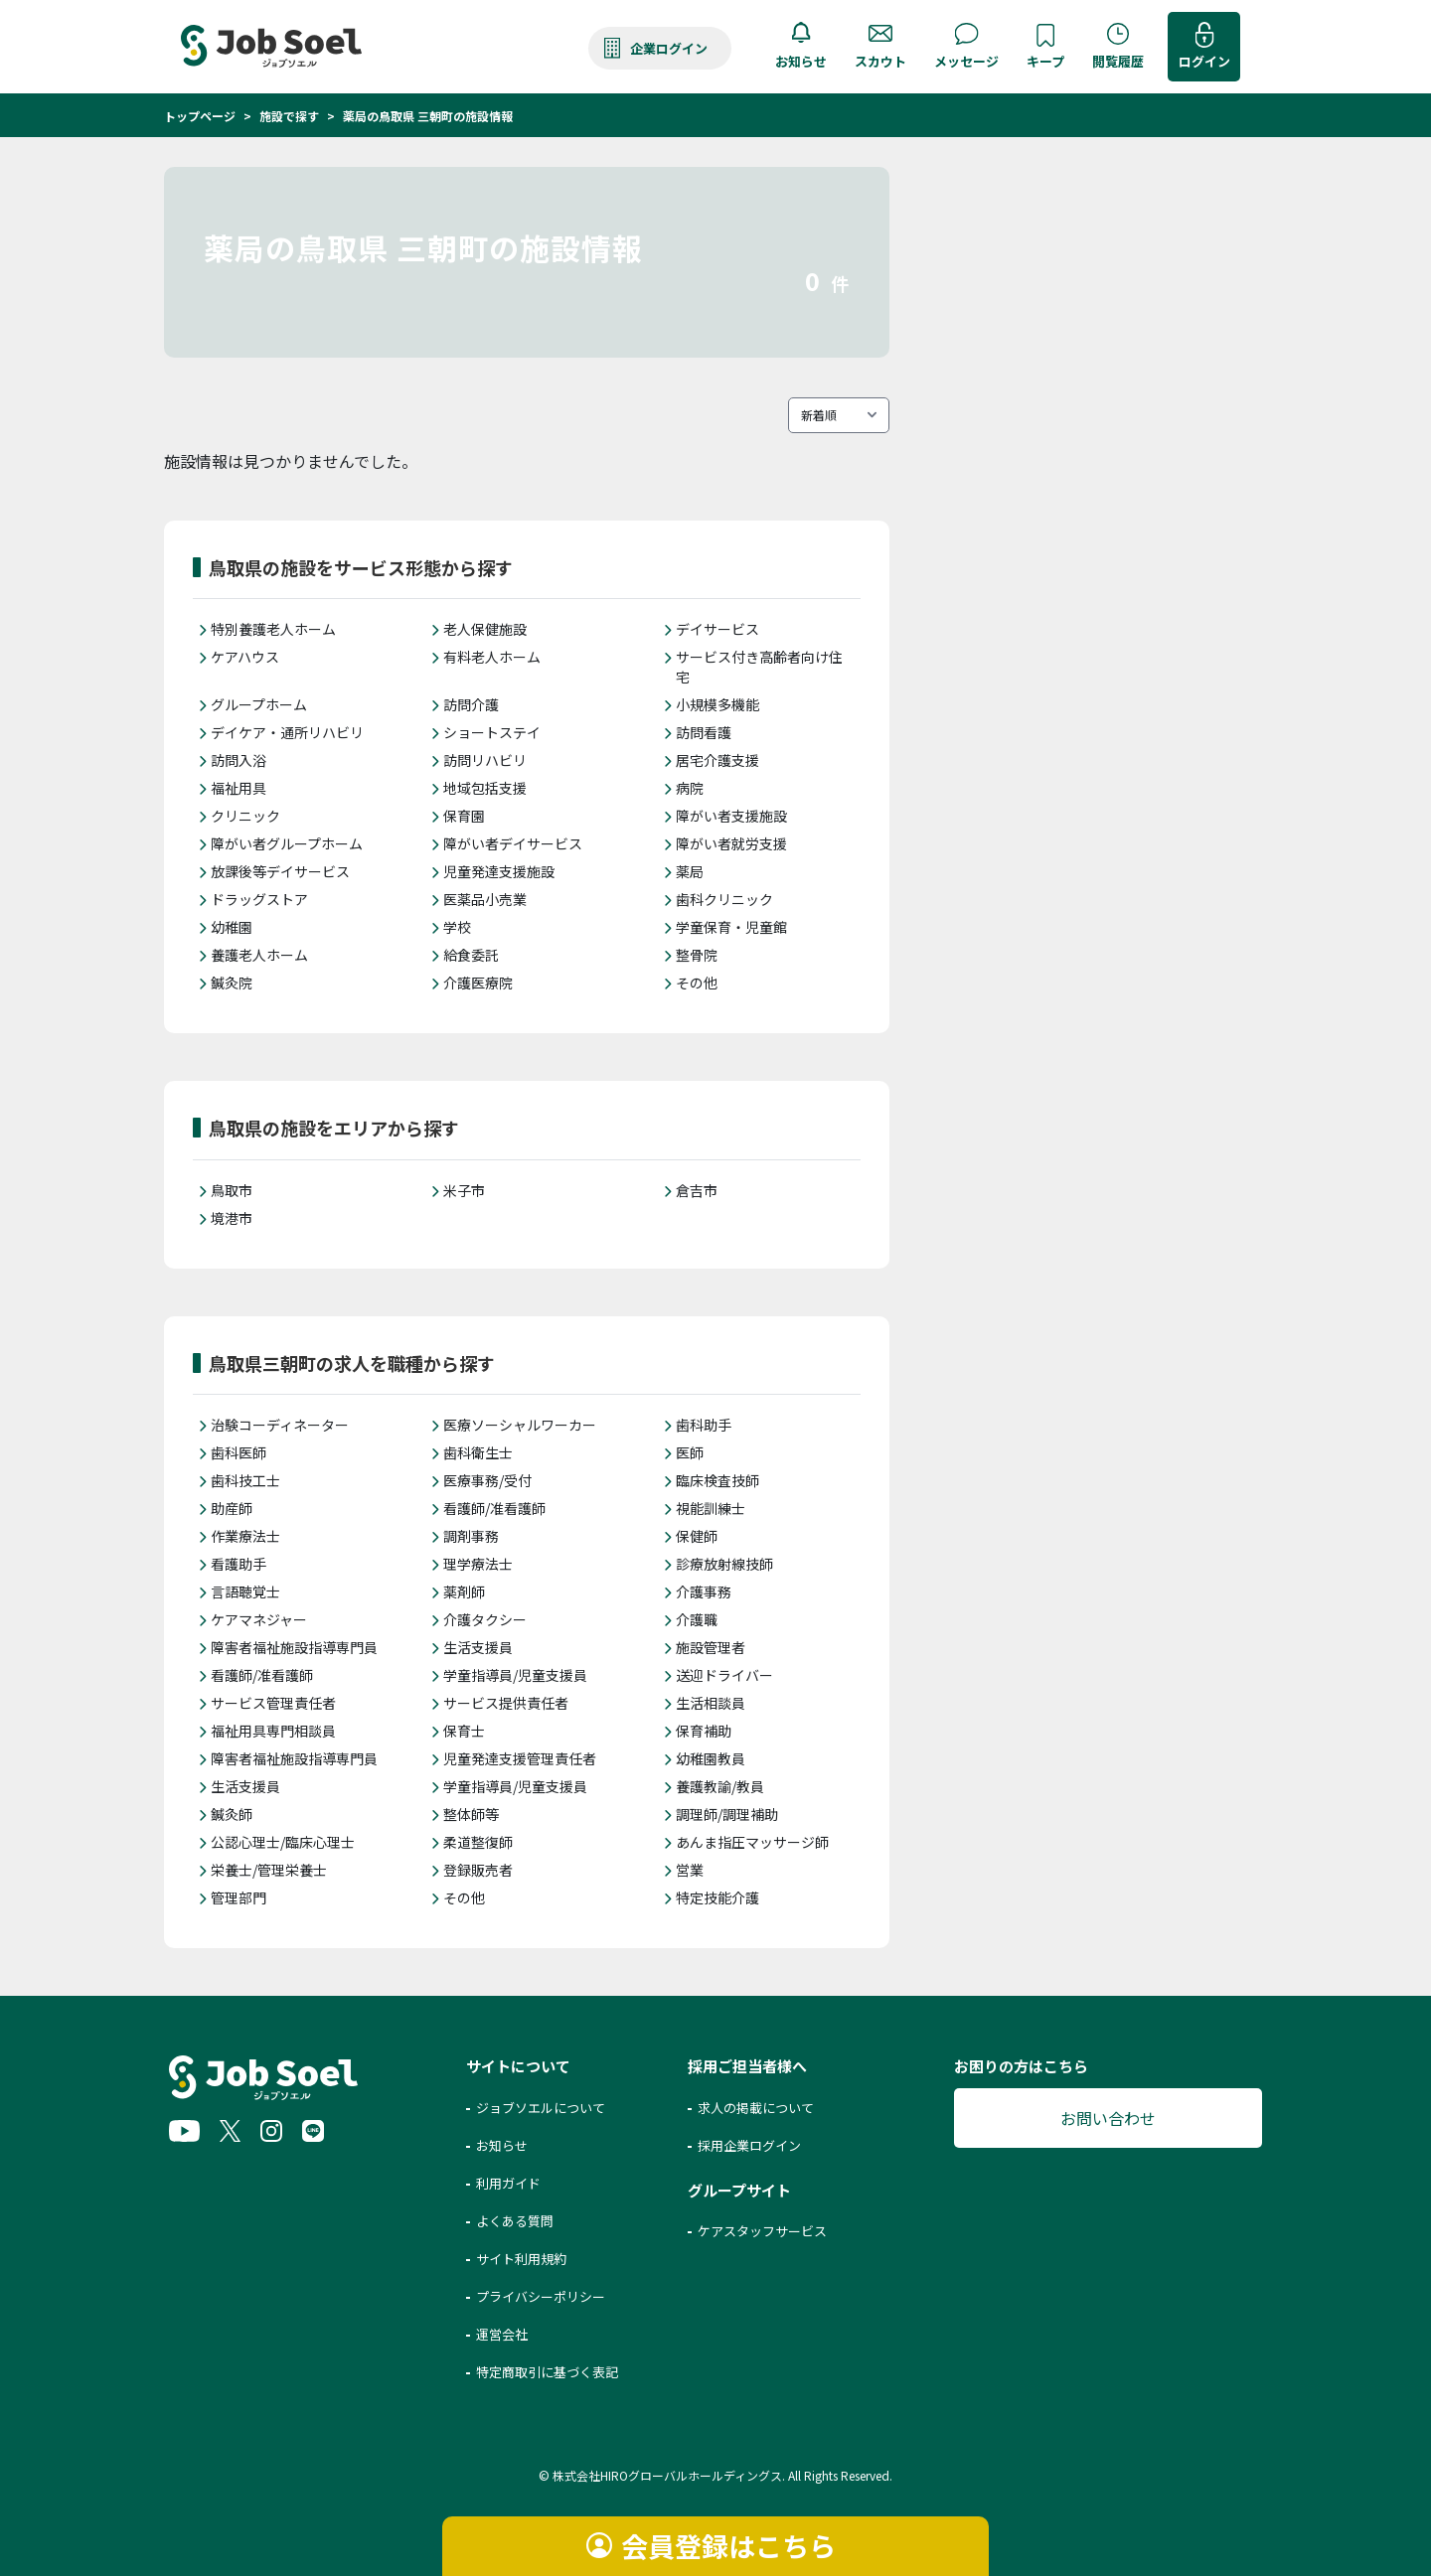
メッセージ (966, 61)
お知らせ (801, 61)
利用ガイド (508, 2183)
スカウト (880, 61)
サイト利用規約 (521, 2258)
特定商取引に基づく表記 (547, 2371)
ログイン (1204, 61)
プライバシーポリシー (540, 2296)
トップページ (200, 115)
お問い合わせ (1108, 2118)
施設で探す (289, 115)
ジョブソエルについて (540, 2107)
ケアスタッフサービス (762, 2230)
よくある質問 (515, 2220)
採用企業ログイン (749, 2145)
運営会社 (502, 2334)
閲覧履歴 (1118, 61)
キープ (1045, 61)
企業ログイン (669, 48)
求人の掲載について (756, 2107)
